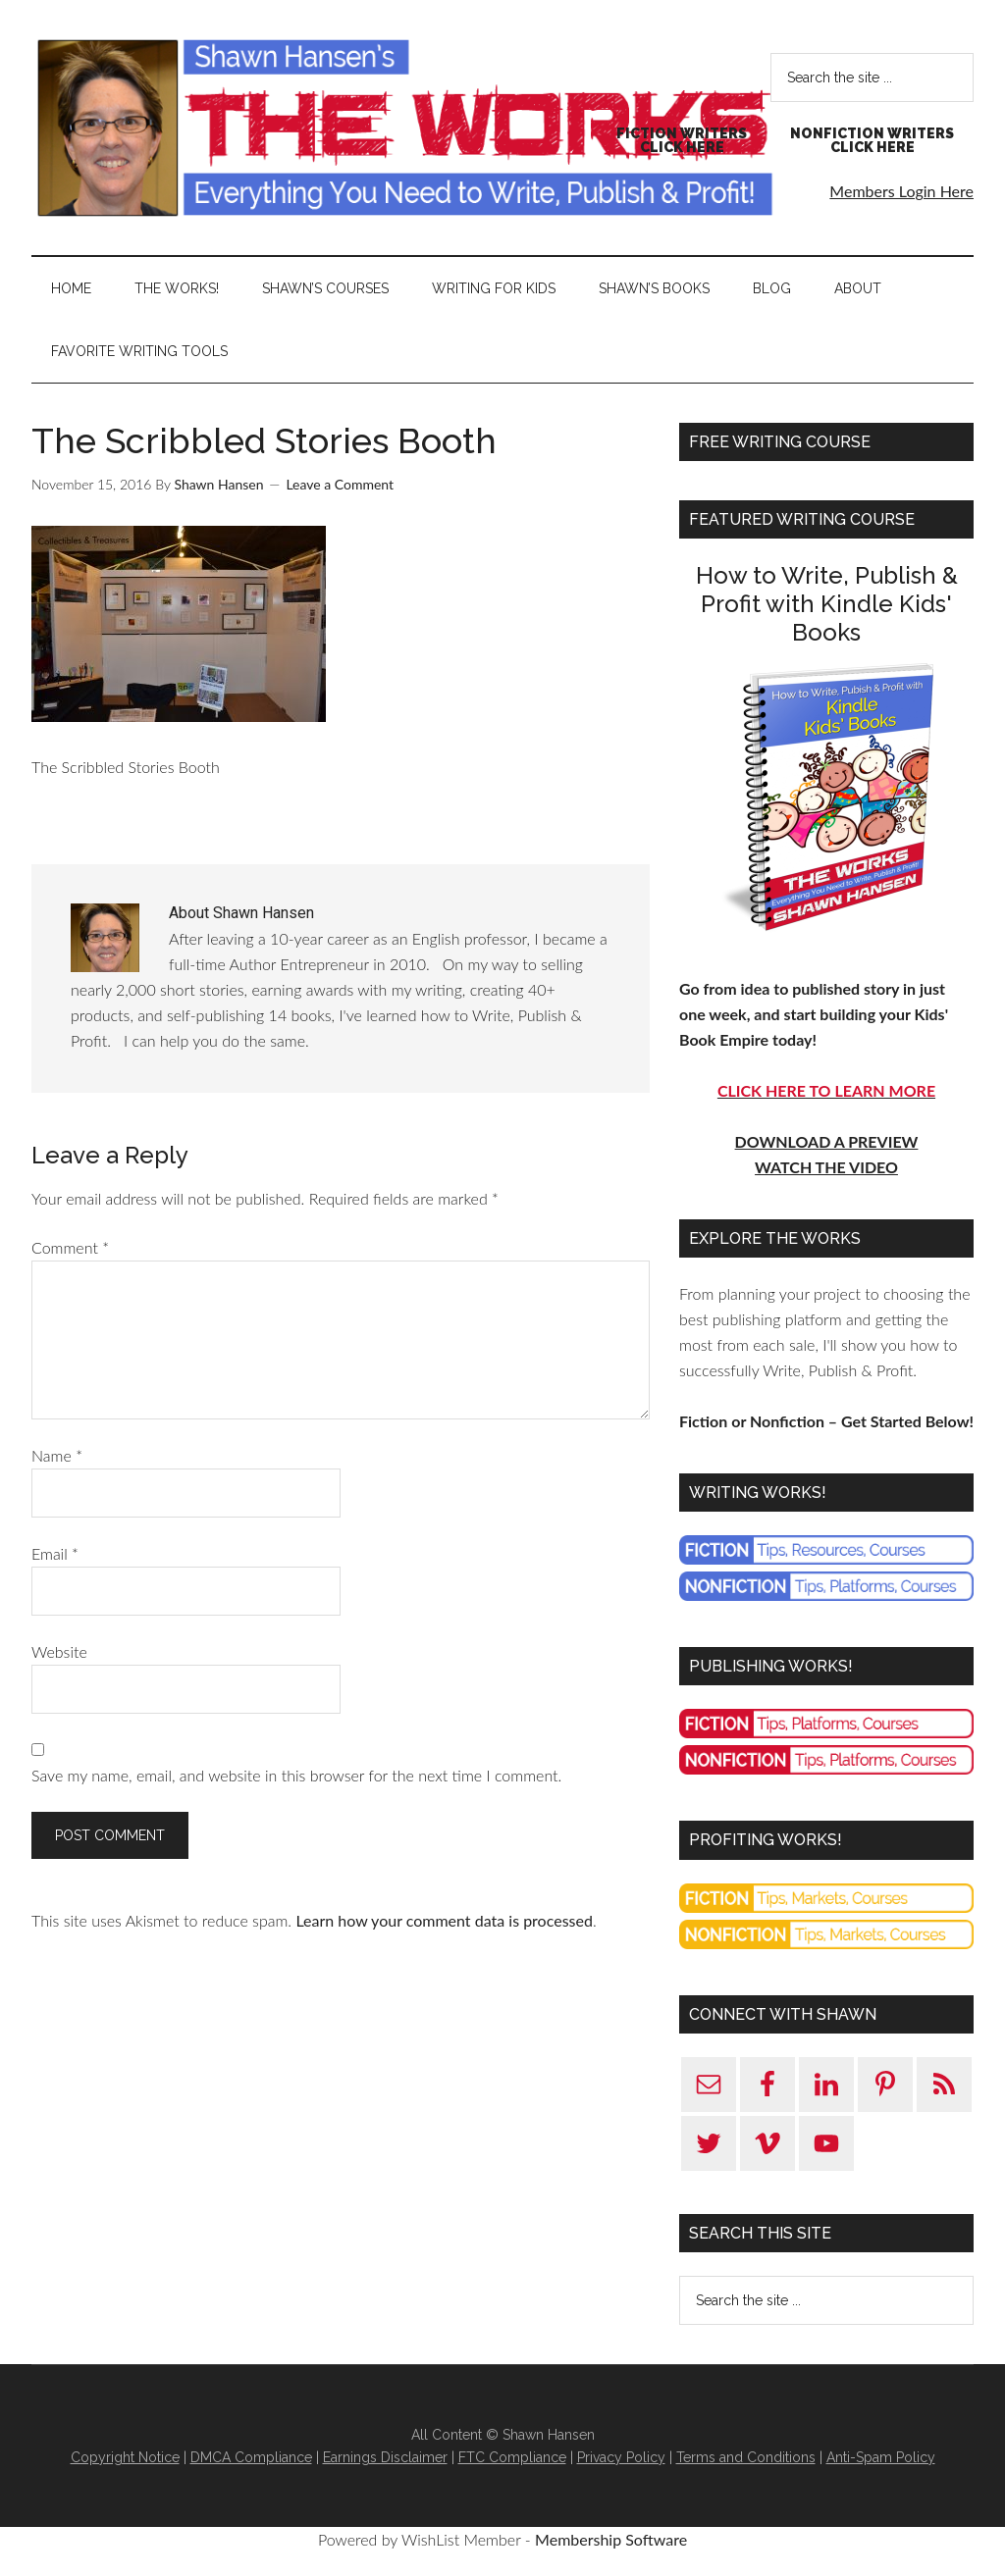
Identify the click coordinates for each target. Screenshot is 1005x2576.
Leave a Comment (340, 484)
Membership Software (611, 2539)
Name (56, 1455)
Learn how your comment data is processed (443, 1920)
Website (59, 1651)
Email (55, 1553)
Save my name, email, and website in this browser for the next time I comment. (296, 1775)
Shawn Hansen (404, 127)
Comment (70, 1247)
